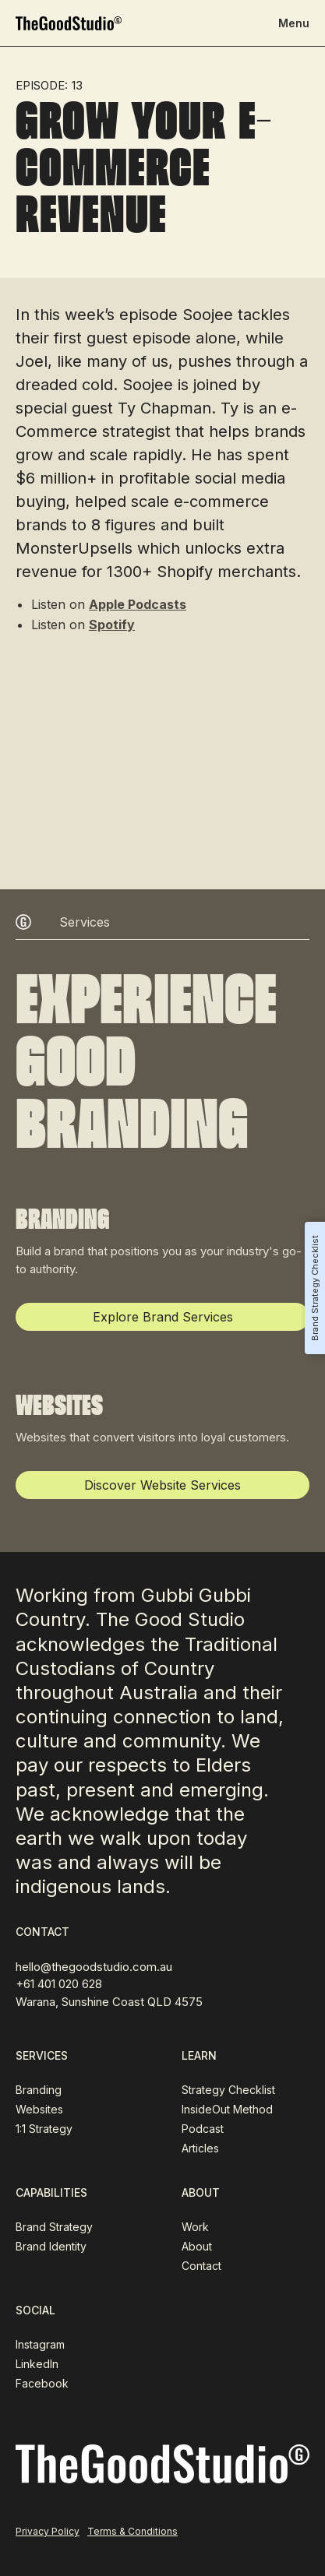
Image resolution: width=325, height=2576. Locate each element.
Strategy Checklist (228, 2089)
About (197, 2246)
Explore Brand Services (163, 1317)
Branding (39, 2089)
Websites (39, 2109)
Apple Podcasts (137, 604)
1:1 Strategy (44, 2128)
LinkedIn (37, 2363)
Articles (200, 2148)
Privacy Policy (47, 2531)
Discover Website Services (162, 1485)
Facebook (42, 2383)
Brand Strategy (54, 2226)
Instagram (40, 2344)
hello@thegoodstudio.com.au (94, 1966)
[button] (293, 23)
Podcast (203, 2128)
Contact (201, 2265)
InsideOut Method (227, 2109)
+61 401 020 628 (59, 1983)
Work (195, 2226)
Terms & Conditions (132, 2531)
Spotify (112, 624)
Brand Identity (51, 2246)
